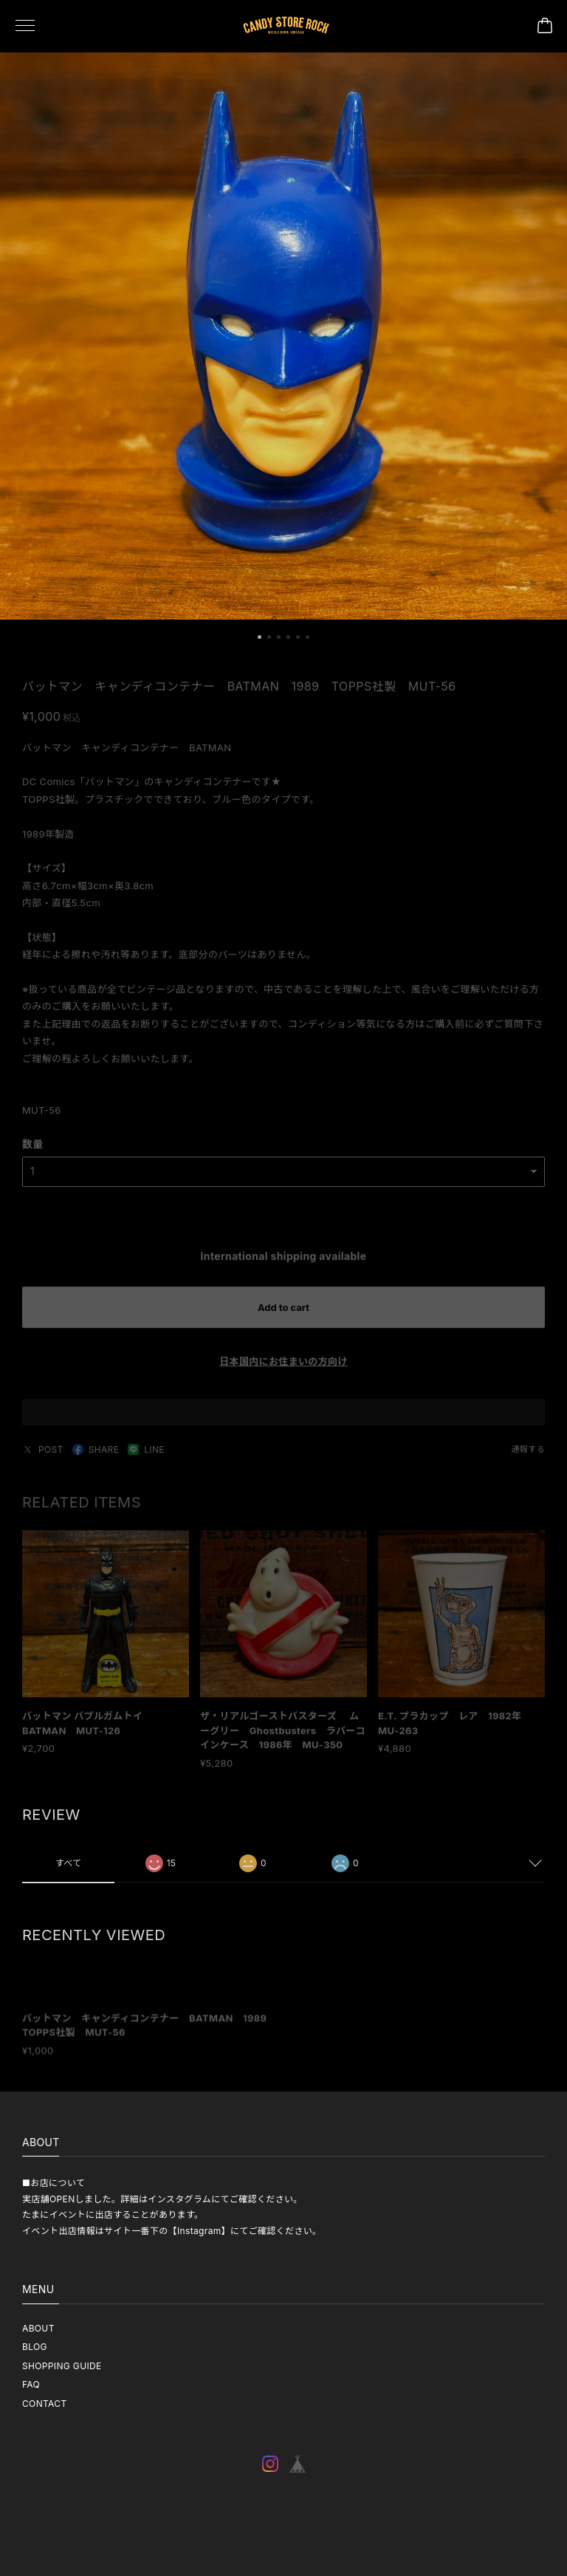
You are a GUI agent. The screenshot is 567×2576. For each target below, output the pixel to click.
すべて (68, 1871)
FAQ (31, 2384)
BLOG (34, 2346)
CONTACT (44, 2403)
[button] (259, 646)
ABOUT (38, 2328)
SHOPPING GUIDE (62, 2365)
